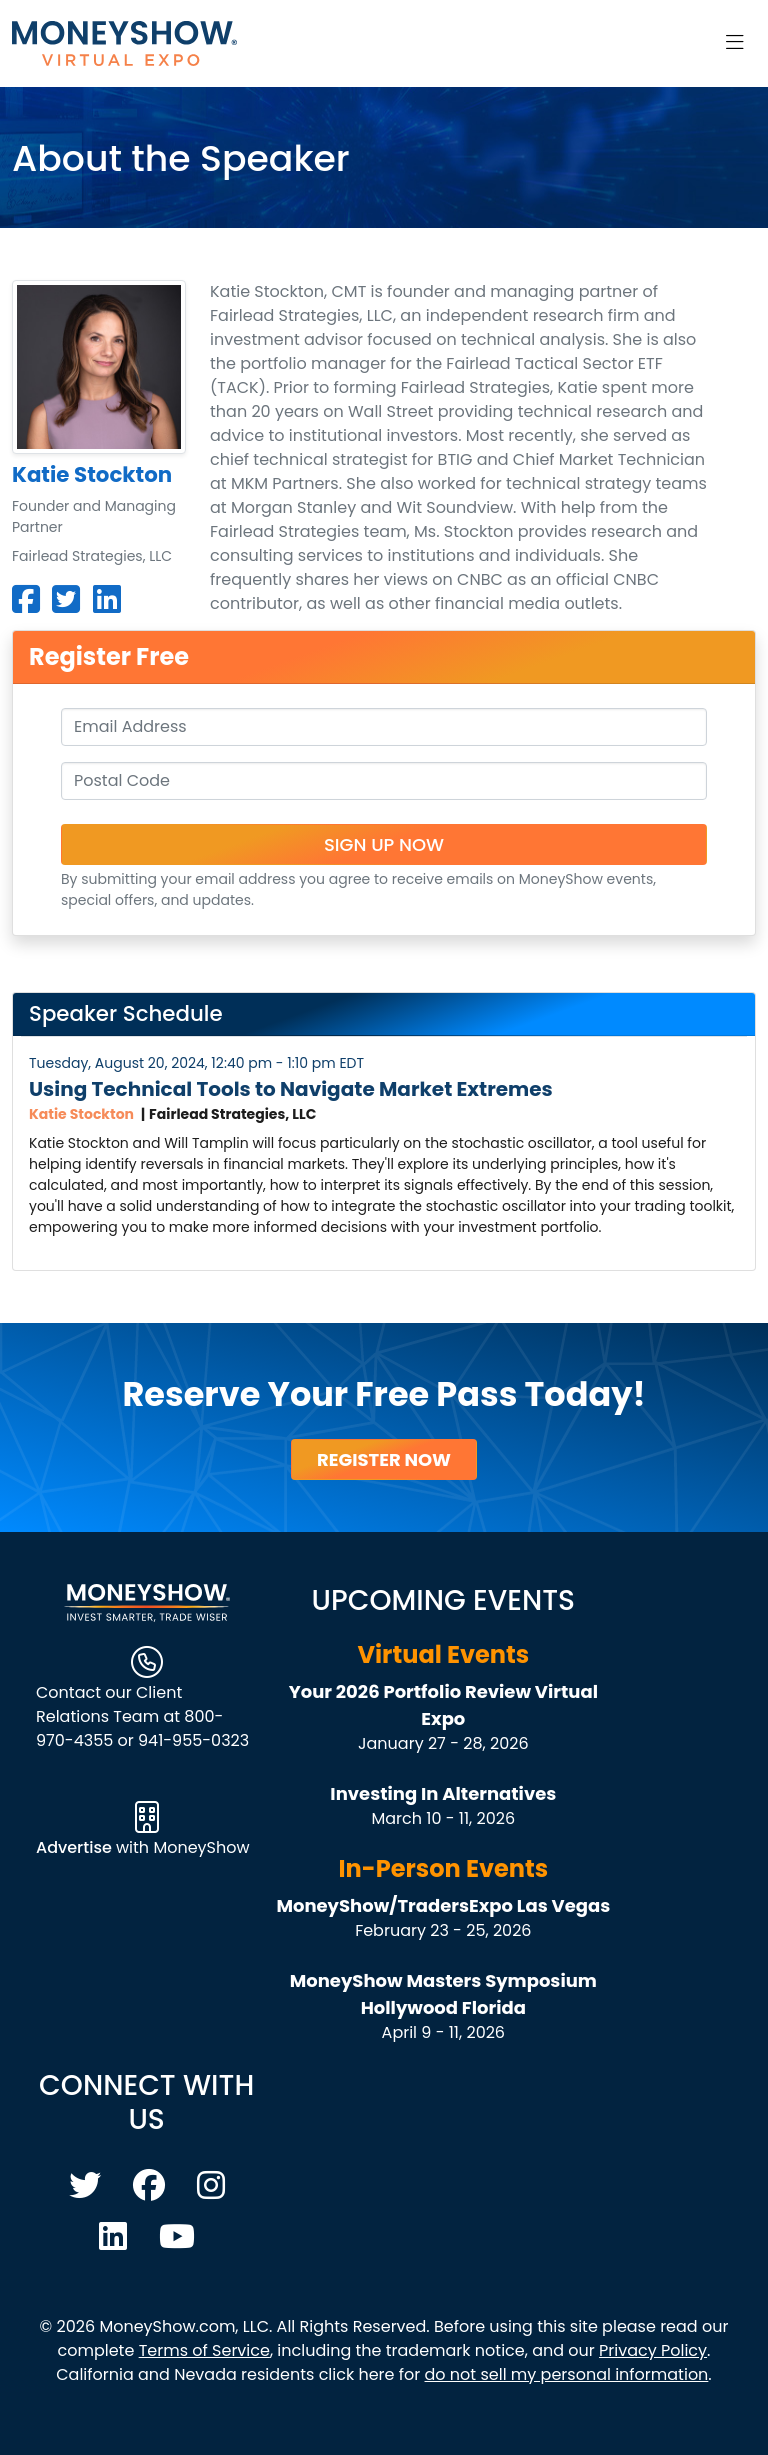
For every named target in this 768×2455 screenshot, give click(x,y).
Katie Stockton (81, 1114)
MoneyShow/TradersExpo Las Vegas (443, 1905)
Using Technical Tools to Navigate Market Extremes (291, 1089)
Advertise (76, 1847)
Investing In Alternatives (443, 1793)
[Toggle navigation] (735, 43)
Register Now (384, 1459)
